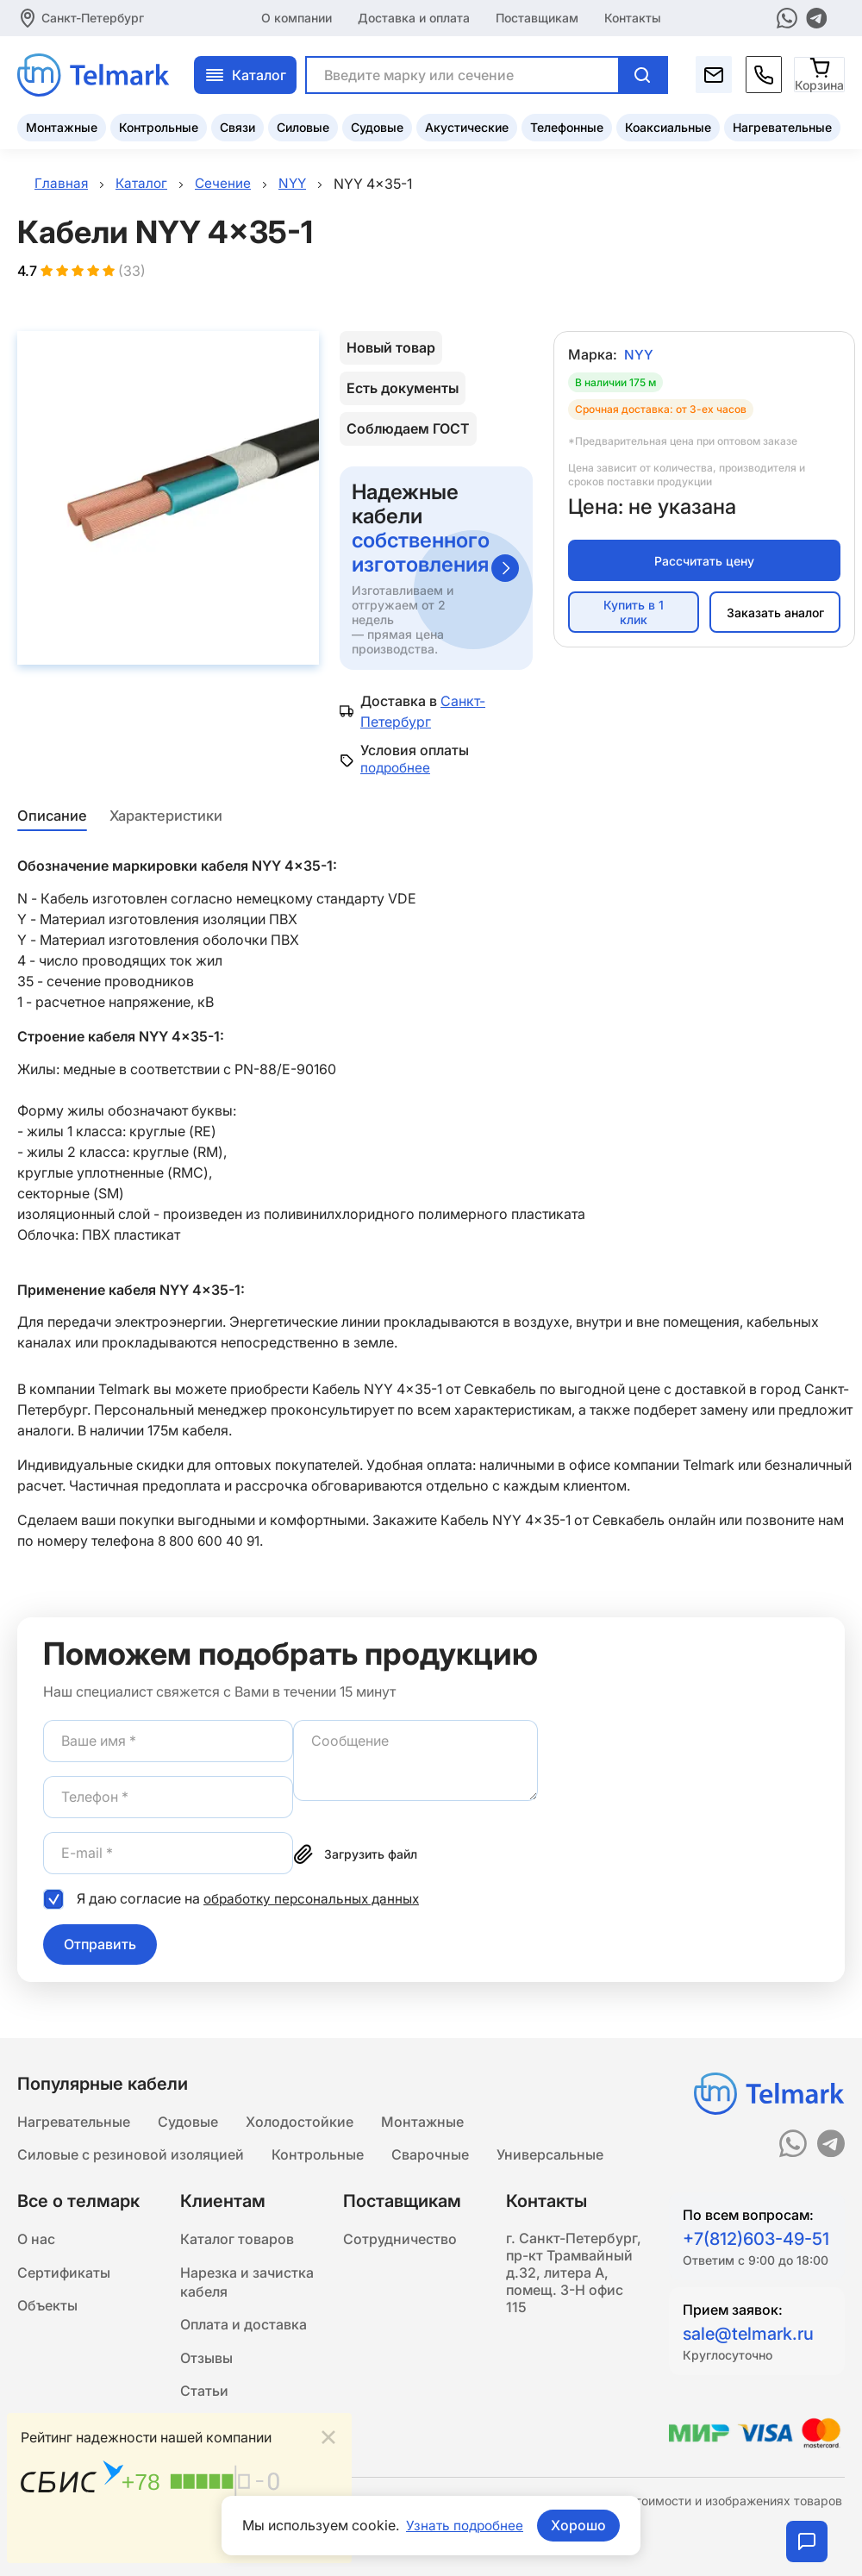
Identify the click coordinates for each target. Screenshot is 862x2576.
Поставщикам (537, 16)
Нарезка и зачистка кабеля (247, 2285)
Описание (50, 817)
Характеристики (166, 817)
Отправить (100, 1945)
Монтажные (61, 125)
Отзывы (206, 2364)
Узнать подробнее (464, 2525)
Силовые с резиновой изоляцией (130, 2154)
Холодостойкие (299, 2120)
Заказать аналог (775, 614)
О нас (36, 2240)
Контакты (632, 16)
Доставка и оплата (414, 16)
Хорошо (580, 2525)
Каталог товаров (237, 2240)
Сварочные (430, 2154)
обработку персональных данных (315, 1900)
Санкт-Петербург (92, 16)
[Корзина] (820, 73)
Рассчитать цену (704, 562)
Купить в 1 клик (633, 614)
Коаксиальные (668, 125)
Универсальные (550, 2154)
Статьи (204, 2399)
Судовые (377, 125)
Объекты (47, 2309)
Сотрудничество (400, 2240)
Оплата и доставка (243, 2330)
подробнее (397, 769)
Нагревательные (782, 125)
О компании (296, 16)
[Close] (328, 2436)
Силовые (303, 125)
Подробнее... (295, 2539)
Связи (237, 125)
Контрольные (158, 125)
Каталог (245, 73)
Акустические (467, 125)
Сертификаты (63, 2275)
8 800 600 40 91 (210, 1543)
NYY (638, 357)
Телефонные (566, 125)
